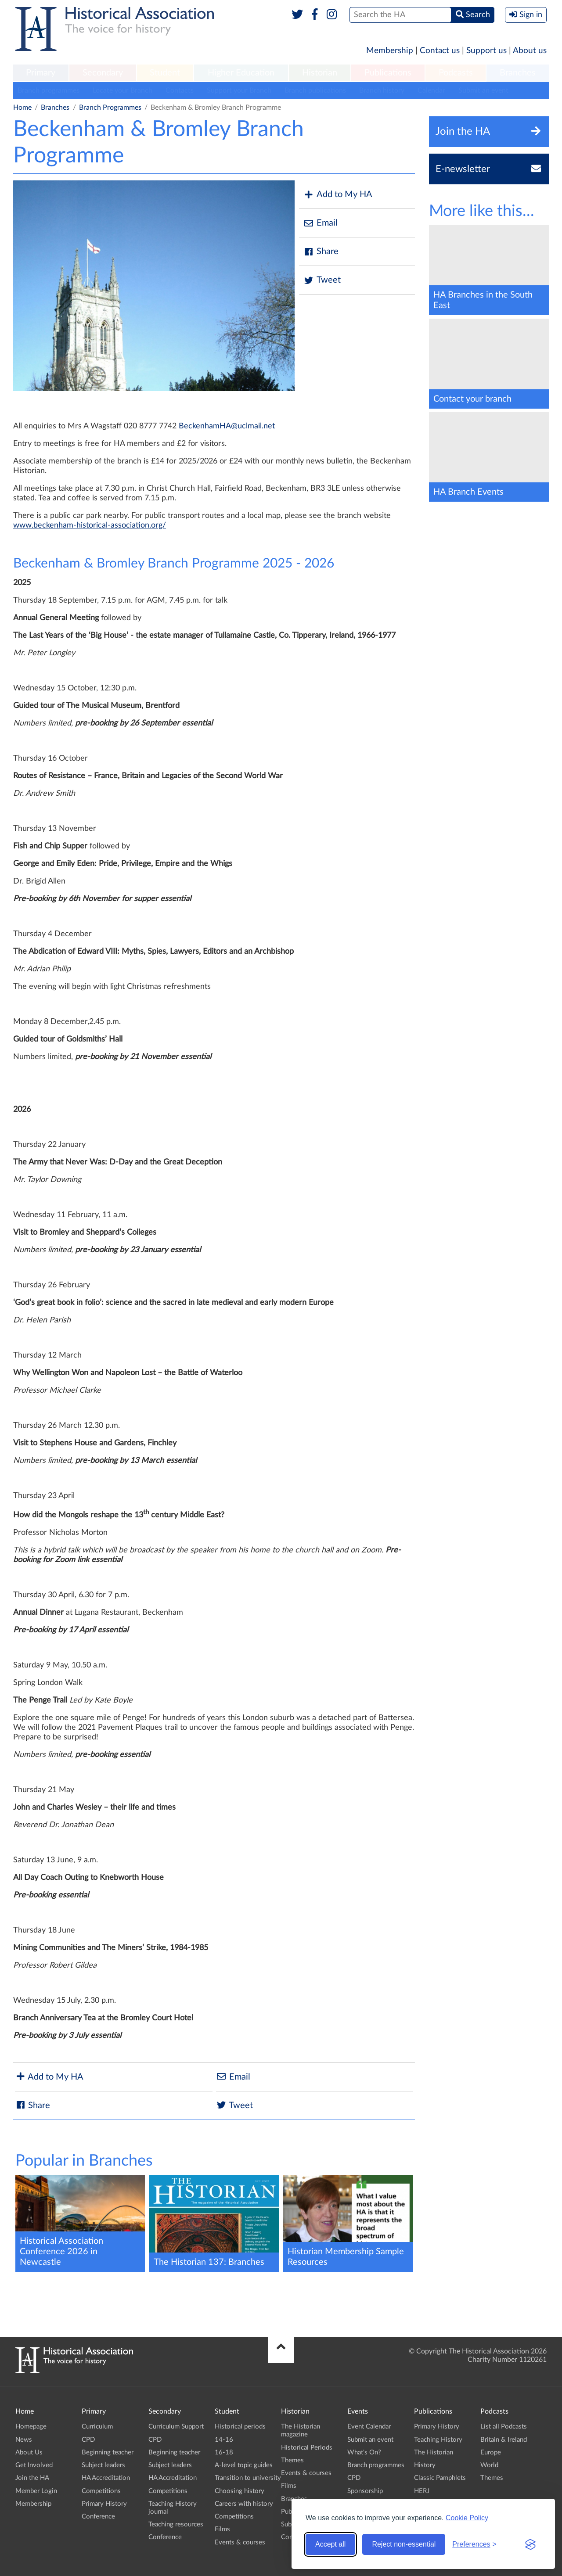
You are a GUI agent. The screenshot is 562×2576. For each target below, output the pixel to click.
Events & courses (240, 2542)
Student (165, 72)
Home (22, 107)
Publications (387, 72)
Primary (40, 72)
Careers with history (244, 2504)
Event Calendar (369, 2426)
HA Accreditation (106, 2478)
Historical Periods (306, 2447)
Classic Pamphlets (440, 2478)
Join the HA (32, 2478)
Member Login (36, 2491)
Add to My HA (337, 194)
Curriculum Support (176, 2426)
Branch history (381, 90)
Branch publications (315, 90)
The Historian (433, 2452)
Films (222, 2529)
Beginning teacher (107, 2452)
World (489, 2465)
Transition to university (248, 2478)
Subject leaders (103, 2465)
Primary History (104, 2504)
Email (320, 223)
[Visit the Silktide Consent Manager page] (530, 2544)
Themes (292, 2460)
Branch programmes (48, 90)
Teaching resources (175, 2524)
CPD (88, 2439)
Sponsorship (365, 2491)
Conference (98, 2516)
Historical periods (240, 2426)
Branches (518, 72)
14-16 (224, 2439)
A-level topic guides (244, 2465)
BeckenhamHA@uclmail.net (227, 426)
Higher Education (241, 72)
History (425, 2465)
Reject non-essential (404, 2544)
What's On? (364, 2452)
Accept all (330, 2544)
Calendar (431, 90)
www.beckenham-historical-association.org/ (89, 525)
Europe (490, 2452)
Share (321, 251)
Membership (389, 51)
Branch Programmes (110, 107)
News (23, 2439)
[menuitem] (41, 73)
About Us (29, 2452)
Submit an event (483, 90)
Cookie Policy (467, 2518)
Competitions (101, 2491)
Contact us (440, 51)
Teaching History (438, 2439)
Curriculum (97, 2426)
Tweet (322, 280)
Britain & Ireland (503, 2439)
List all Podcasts (503, 2426)
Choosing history (239, 2491)
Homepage (31, 2426)
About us (530, 51)
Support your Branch (239, 90)
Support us (486, 51)
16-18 (224, 2452)
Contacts (180, 90)
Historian (319, 72)
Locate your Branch (122, 90)
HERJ (421, 2491)
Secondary (103, 72)
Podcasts (456, 72)
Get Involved (34, 2465)
